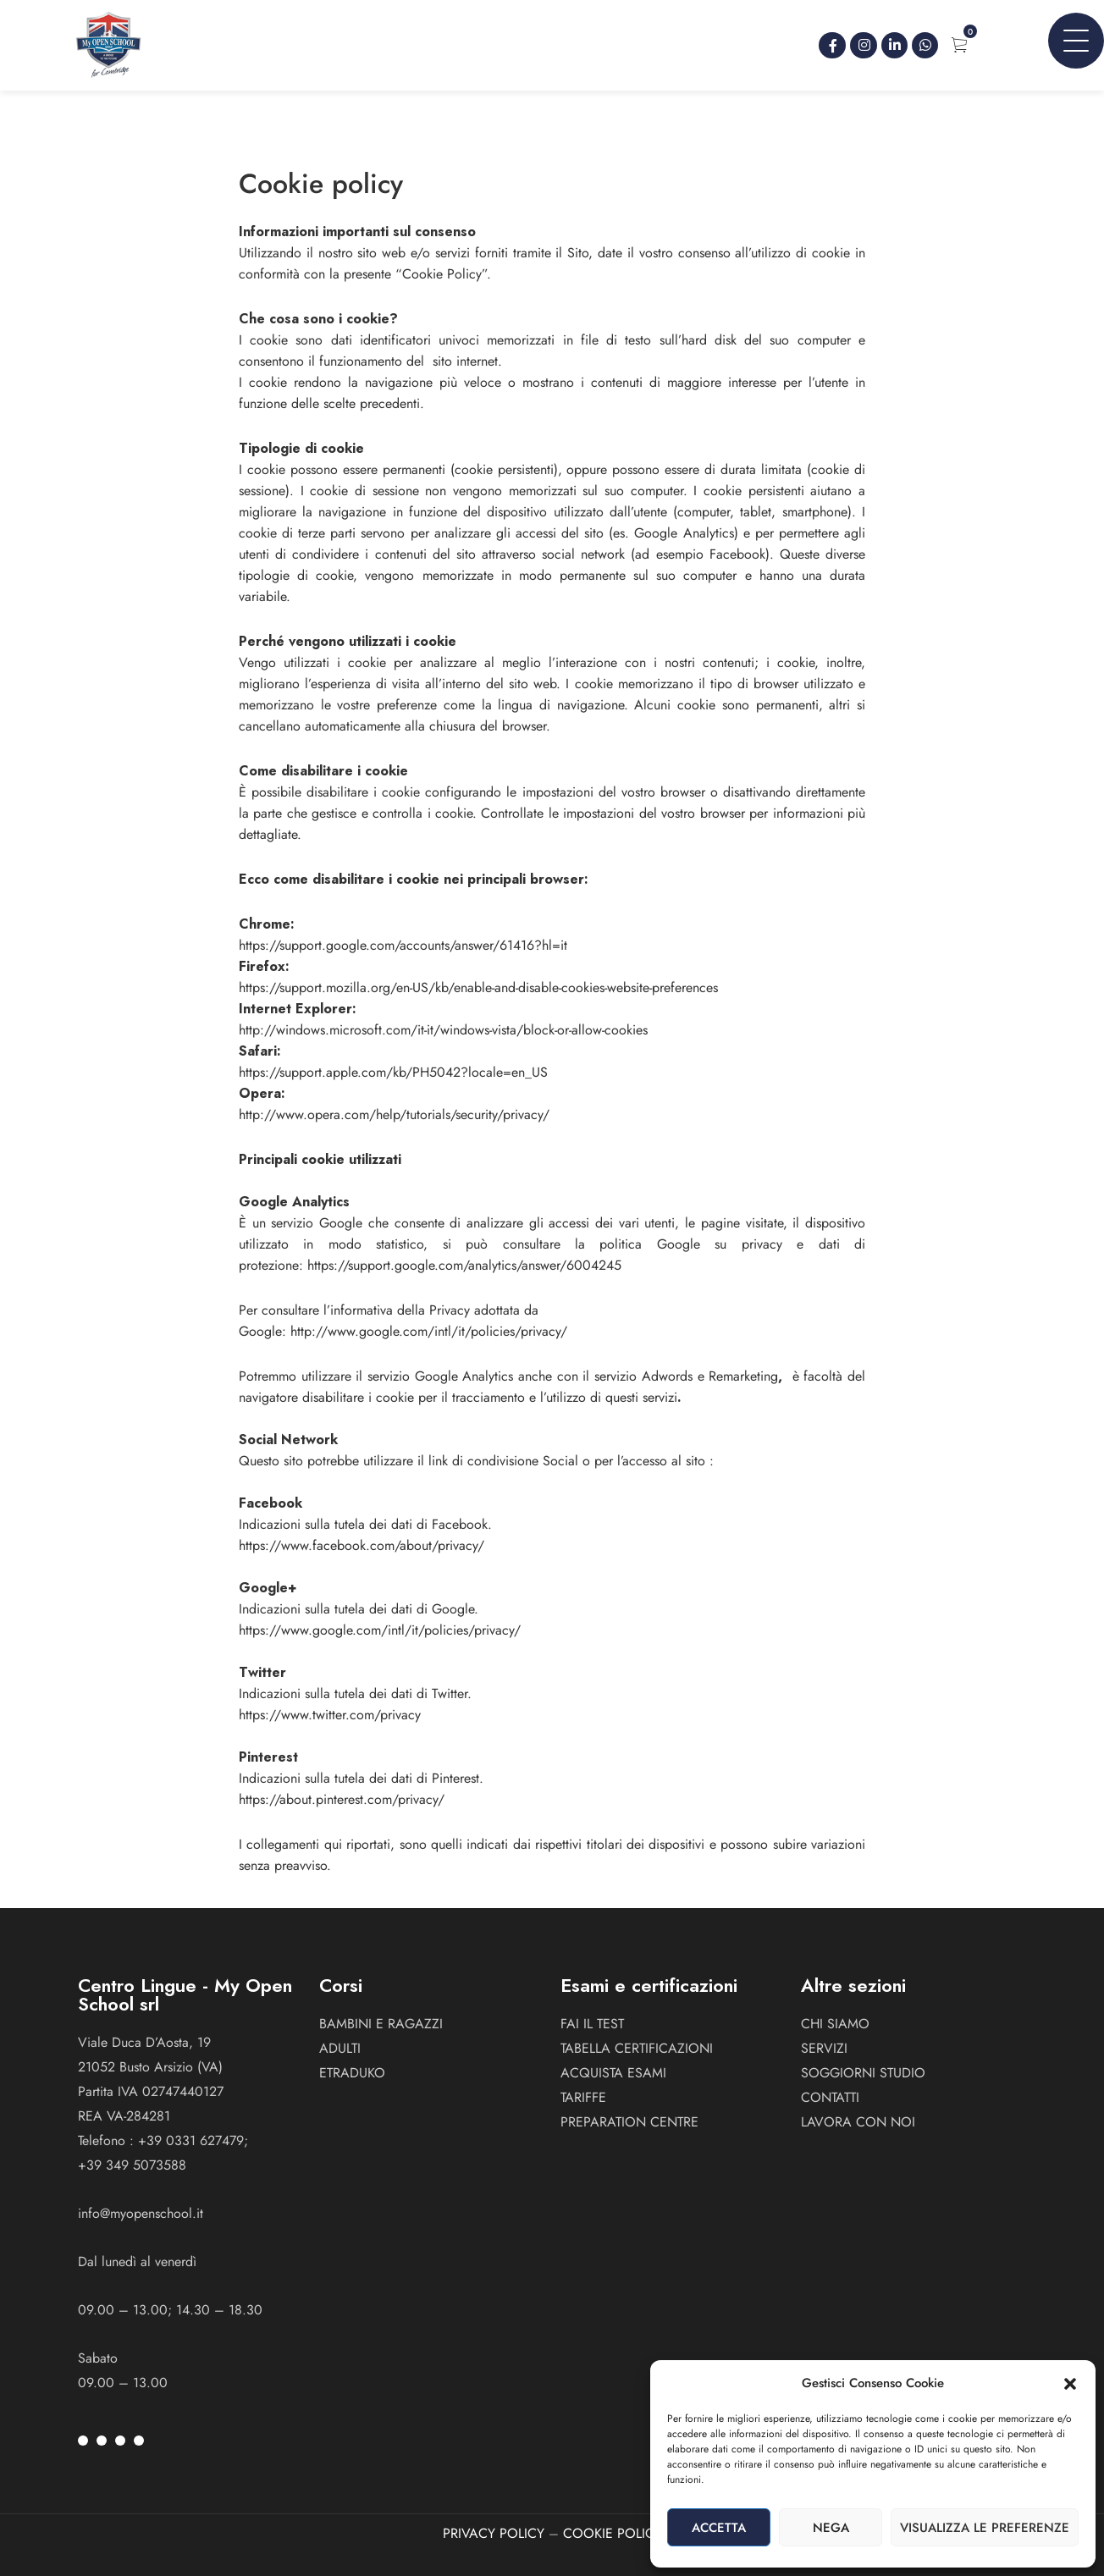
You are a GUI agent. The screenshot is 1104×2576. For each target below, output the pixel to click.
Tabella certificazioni (636, 2048)
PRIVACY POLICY (493, 2533)
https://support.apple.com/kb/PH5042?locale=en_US (393, 1072)
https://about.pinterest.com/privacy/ (341, 1799)
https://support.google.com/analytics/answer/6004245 (464, 1265)
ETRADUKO (352, 2072)
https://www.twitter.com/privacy (330, 1714)
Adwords (667, 1376)
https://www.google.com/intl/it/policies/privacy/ (380, 1630)
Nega (831, 2527)
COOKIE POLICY (612, 2533)
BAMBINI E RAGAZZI (381, 2023)
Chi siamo (835, 2023)
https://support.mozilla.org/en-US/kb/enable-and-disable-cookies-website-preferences (478, 987)
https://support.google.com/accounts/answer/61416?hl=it (403, 945)
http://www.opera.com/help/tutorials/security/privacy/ (394, 1114)
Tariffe (583, 2097)
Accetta (719, 2527)
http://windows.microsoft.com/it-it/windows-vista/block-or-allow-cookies (443, 1030)
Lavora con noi (858, 2122)
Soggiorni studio (863, 2072)
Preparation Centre (629, 2122)
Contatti (830, 2097)
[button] (1070, 2383)
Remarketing (743, 1376)
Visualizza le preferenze (984, 2527)
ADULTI (340, 2048)
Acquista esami (613, 2072)
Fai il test (592, 2023)
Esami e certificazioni (648, 1985)
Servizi (824, 2048)
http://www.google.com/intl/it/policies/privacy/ (428, 1331)
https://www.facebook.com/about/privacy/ (361, 1545)
